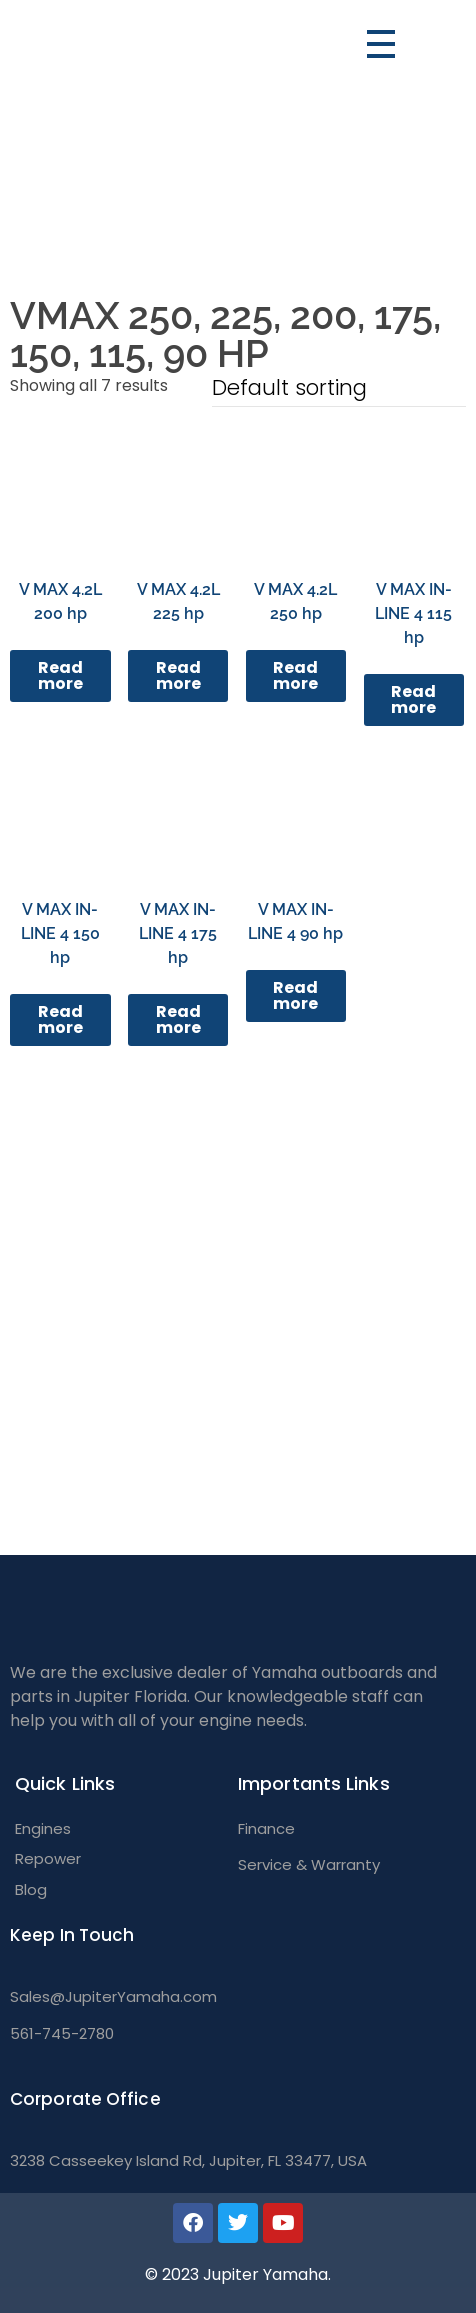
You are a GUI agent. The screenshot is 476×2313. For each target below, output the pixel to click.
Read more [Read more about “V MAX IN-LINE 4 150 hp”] (60, 1019)
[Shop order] (339, 390)
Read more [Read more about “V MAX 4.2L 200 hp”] (60, 675)
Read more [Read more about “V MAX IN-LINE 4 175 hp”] (178, 1019)
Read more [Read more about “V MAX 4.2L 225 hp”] (178, 675)
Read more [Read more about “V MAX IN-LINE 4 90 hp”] (295, 995)
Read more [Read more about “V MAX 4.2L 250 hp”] (295, 675)
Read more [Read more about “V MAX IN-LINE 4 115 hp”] (413, 699)
